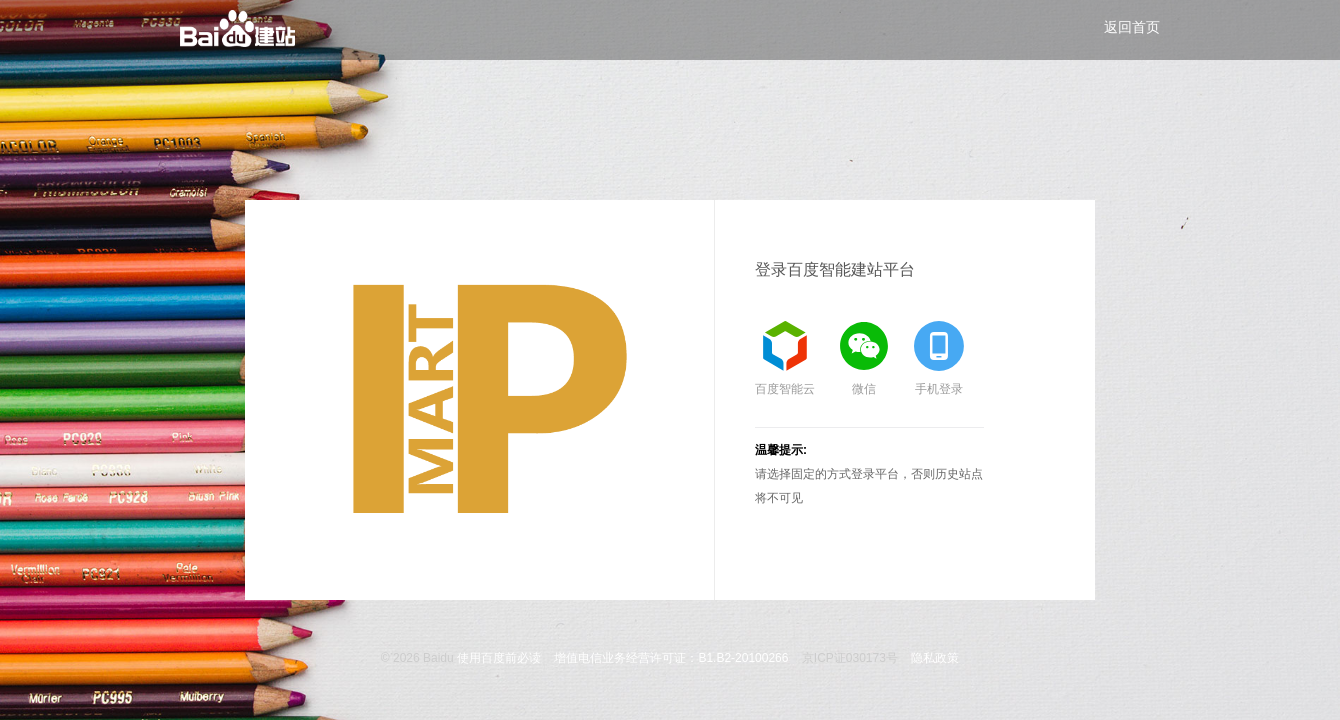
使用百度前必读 (499, 658)
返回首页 (1132, 27)
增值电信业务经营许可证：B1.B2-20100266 (671, 658)
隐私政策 (935, 658)
